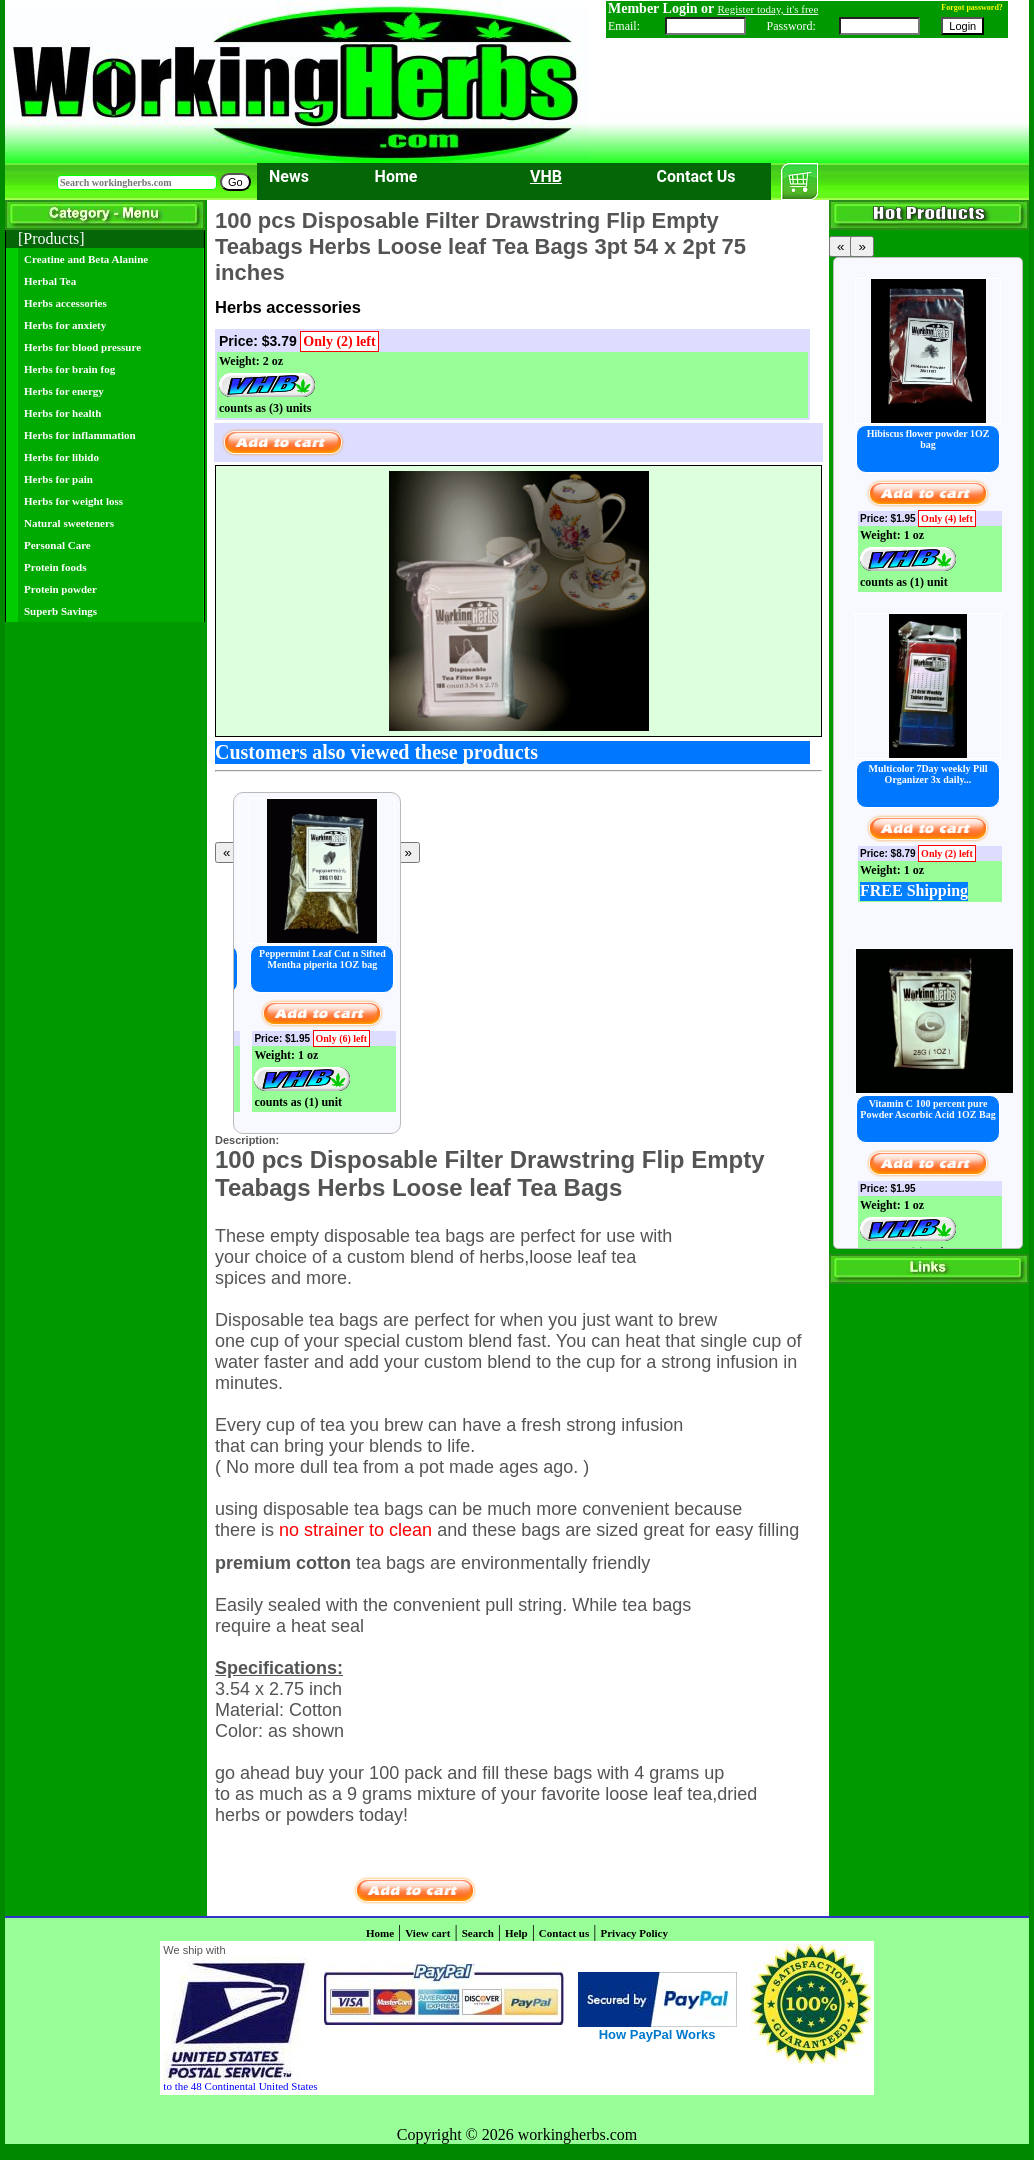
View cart (427, 1933)
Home (396, 176)
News (289, 176)
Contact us (564, 1933)
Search (478, 1933)
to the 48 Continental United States (240, 2086)
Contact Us (696, 176)
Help (516, 1933)
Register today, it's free (768, 9)
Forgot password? (972, 7)
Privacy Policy (634, 1933)
